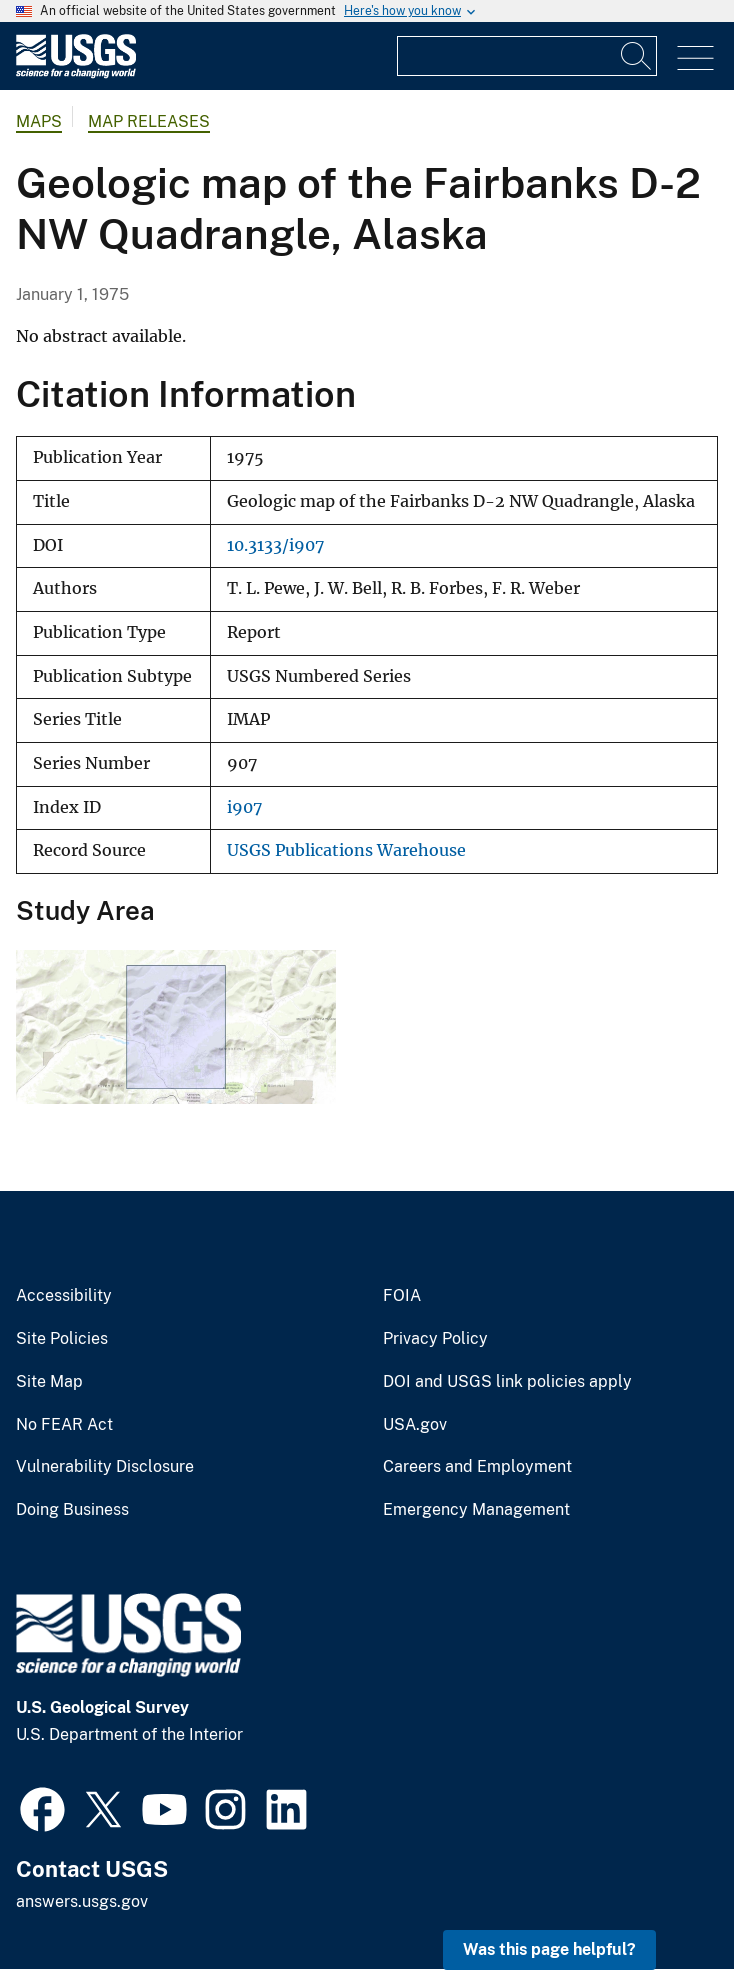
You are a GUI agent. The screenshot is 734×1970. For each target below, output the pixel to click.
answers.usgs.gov (82, 1901)
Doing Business (72, 1510)
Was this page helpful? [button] (549, 1949)
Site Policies (62, 1339)
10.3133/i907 (275, 545)
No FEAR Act (64, 1425)
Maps (39, 121)
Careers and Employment (477, 1467)
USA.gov (415, 1425)
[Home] (76, 73)
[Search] (637, 56)
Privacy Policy (435, 1339)
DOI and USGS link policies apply (507, 1382)
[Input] (527, 56)
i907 (244, 807)
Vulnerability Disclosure (105, 1467)
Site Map (49, 1382)
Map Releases (149, 121)
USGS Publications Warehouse (346, 850)
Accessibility (64, 1296)
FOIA (402, 1296)
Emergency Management (476, 1510)
